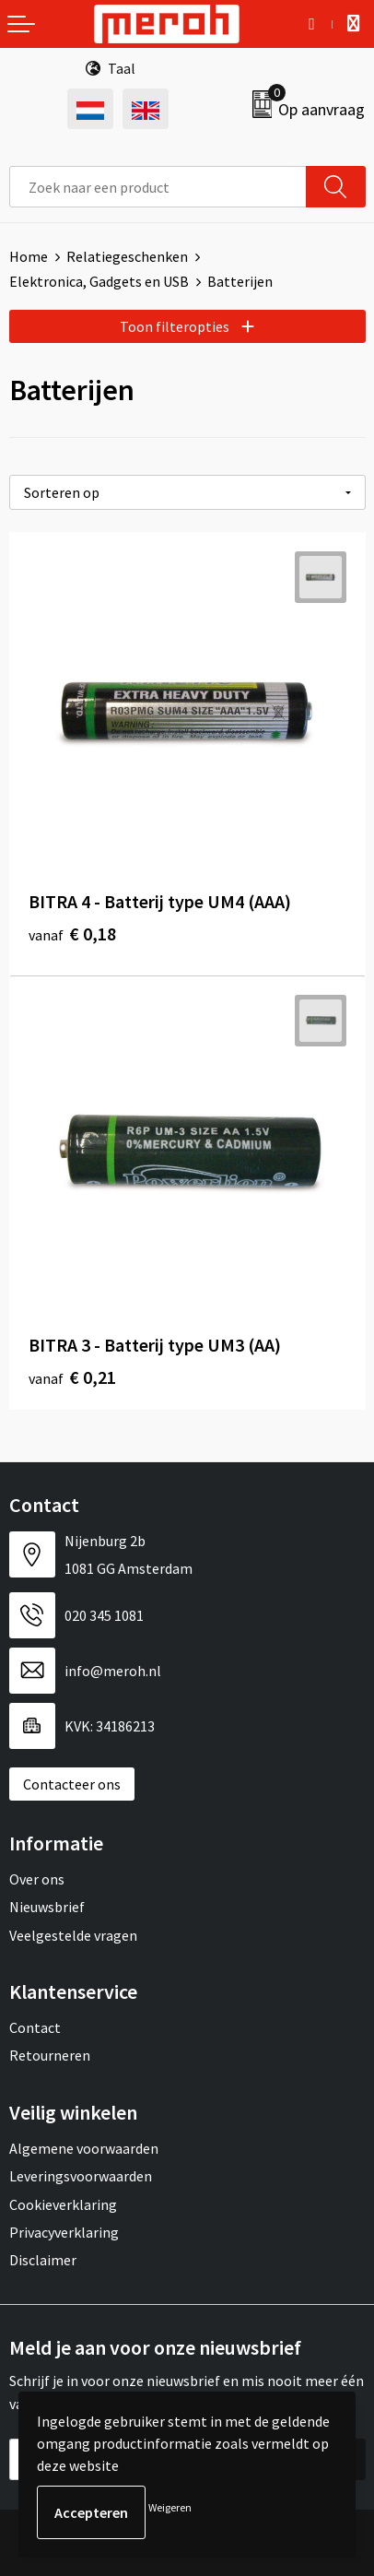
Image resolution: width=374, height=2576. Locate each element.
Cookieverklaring (63, 2204)
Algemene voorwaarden (83, 2148)
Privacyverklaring (64, 2232)
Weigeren (170, 2507)
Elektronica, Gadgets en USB (99, 281)
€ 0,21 (72, 1376)
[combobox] (158, 186)
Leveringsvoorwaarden (80, 2176)
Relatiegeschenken (127, 256)
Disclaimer (42, 2260)
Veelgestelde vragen (73, 1935)
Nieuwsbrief (47, 1906)
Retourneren (49, 2055)
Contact (35, 2027)
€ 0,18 (72, 933)
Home (28, 256)
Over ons (36, 1879)
